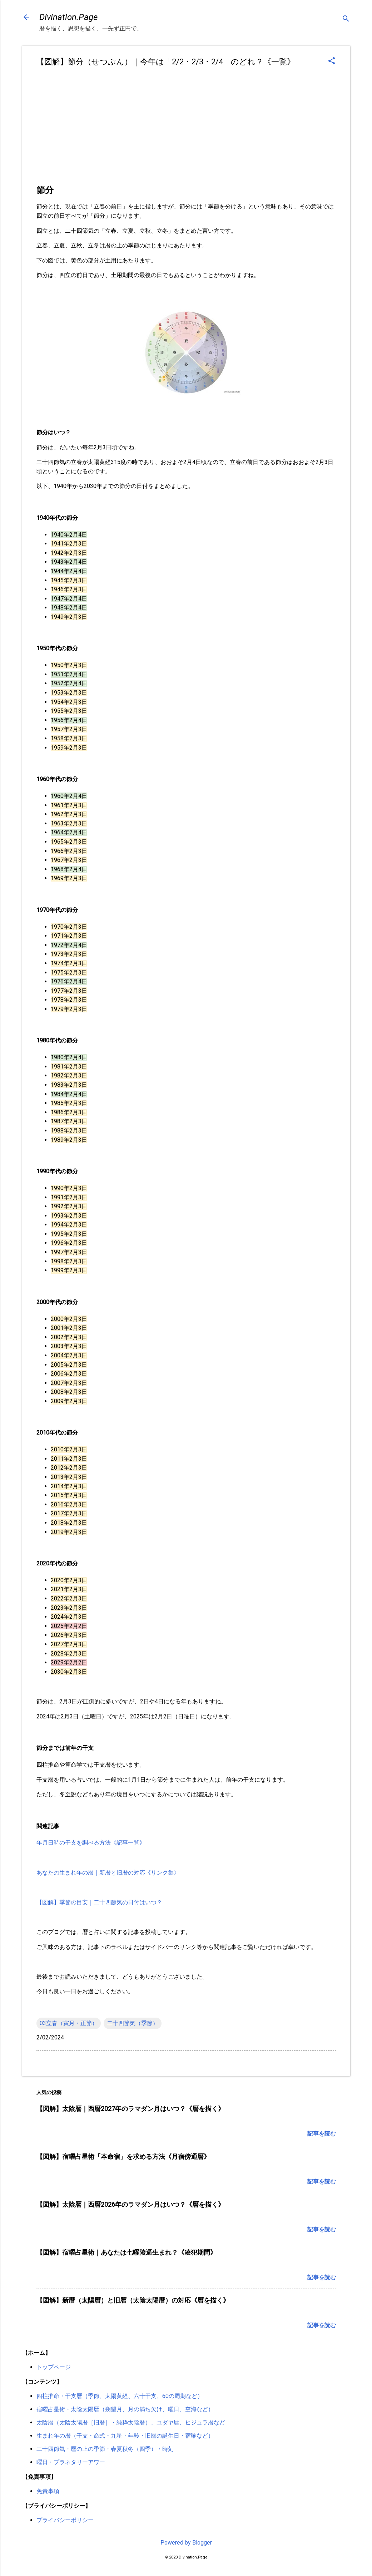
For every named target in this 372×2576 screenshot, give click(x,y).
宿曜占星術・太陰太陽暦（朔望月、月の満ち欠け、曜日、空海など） (125, 2409)
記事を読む (321, 2133)
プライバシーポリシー (65, 2520)
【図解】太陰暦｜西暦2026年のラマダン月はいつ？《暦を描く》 (130, 2204)
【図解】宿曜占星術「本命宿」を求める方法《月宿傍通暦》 (123, 2156)
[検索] (346, 19)
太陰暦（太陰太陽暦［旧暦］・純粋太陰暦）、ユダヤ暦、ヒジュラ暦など (130, 2422)
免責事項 (47, 2491)
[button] (331, 61)
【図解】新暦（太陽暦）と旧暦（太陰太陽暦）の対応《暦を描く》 (132, 2300)
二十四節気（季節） (132, 2023)
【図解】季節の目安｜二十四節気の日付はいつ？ (99, 1902)
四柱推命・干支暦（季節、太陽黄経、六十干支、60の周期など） (119, 2396)
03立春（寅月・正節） (69, 2023)
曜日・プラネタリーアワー (70, 2462)
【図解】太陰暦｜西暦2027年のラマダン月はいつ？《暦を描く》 (130, 2108)
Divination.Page (68, 17)
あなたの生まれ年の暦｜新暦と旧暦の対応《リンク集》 (107, 1872)
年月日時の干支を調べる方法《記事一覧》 (90, 1842)
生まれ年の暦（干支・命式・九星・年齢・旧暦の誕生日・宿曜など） (125, 2435)
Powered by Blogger (186, 2542)
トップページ (53, 2367)
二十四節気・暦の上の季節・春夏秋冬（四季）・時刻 (105, 2449)
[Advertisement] (186, 129)
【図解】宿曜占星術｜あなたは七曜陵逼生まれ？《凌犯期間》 (126, 2252)
